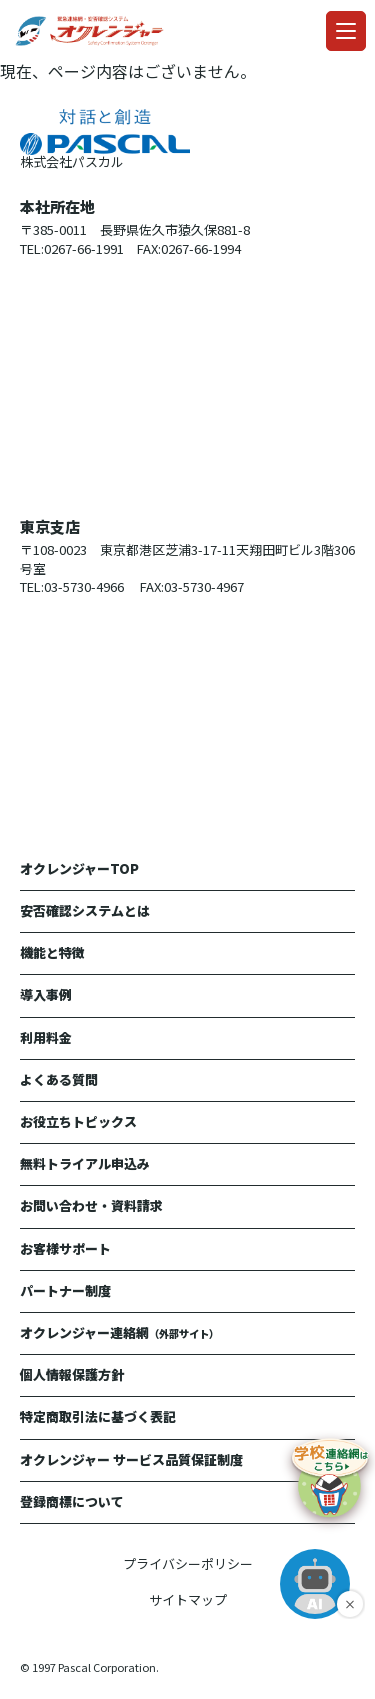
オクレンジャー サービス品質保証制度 (131, 1459)
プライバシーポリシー (188, 1563)
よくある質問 (59, 1079)
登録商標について (72, 1501)
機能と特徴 (52, 952)
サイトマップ (188, 1599)
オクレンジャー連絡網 (119, 1332)
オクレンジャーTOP (79, 868)
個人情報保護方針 (72, 1374)
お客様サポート (65, 1248)
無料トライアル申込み (85, 1163)
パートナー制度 (65, 1290)
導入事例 (46, 994)
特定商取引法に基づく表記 (98, 1416)
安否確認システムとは (85, 910)
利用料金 (46, 1037)
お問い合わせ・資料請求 (91, 1205)
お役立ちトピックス (78, 1121)
